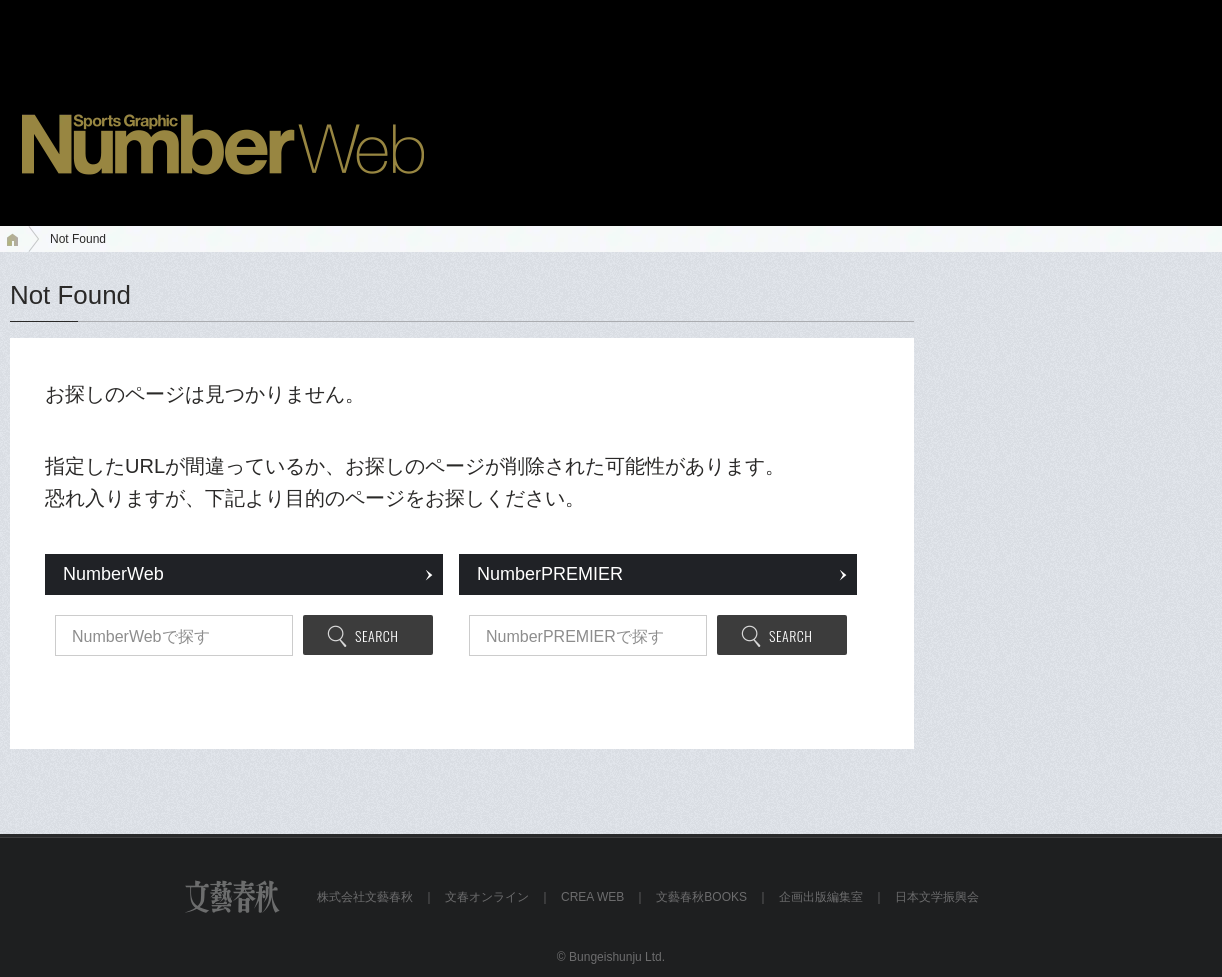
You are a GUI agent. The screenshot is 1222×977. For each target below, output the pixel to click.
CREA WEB (592, 897)
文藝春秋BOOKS (701, 897)
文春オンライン (487, 897)
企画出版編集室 (821, 897)
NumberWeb (113, 574)
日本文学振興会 (937, 897)
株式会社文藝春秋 (365, 897)
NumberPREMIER (550, 574)
